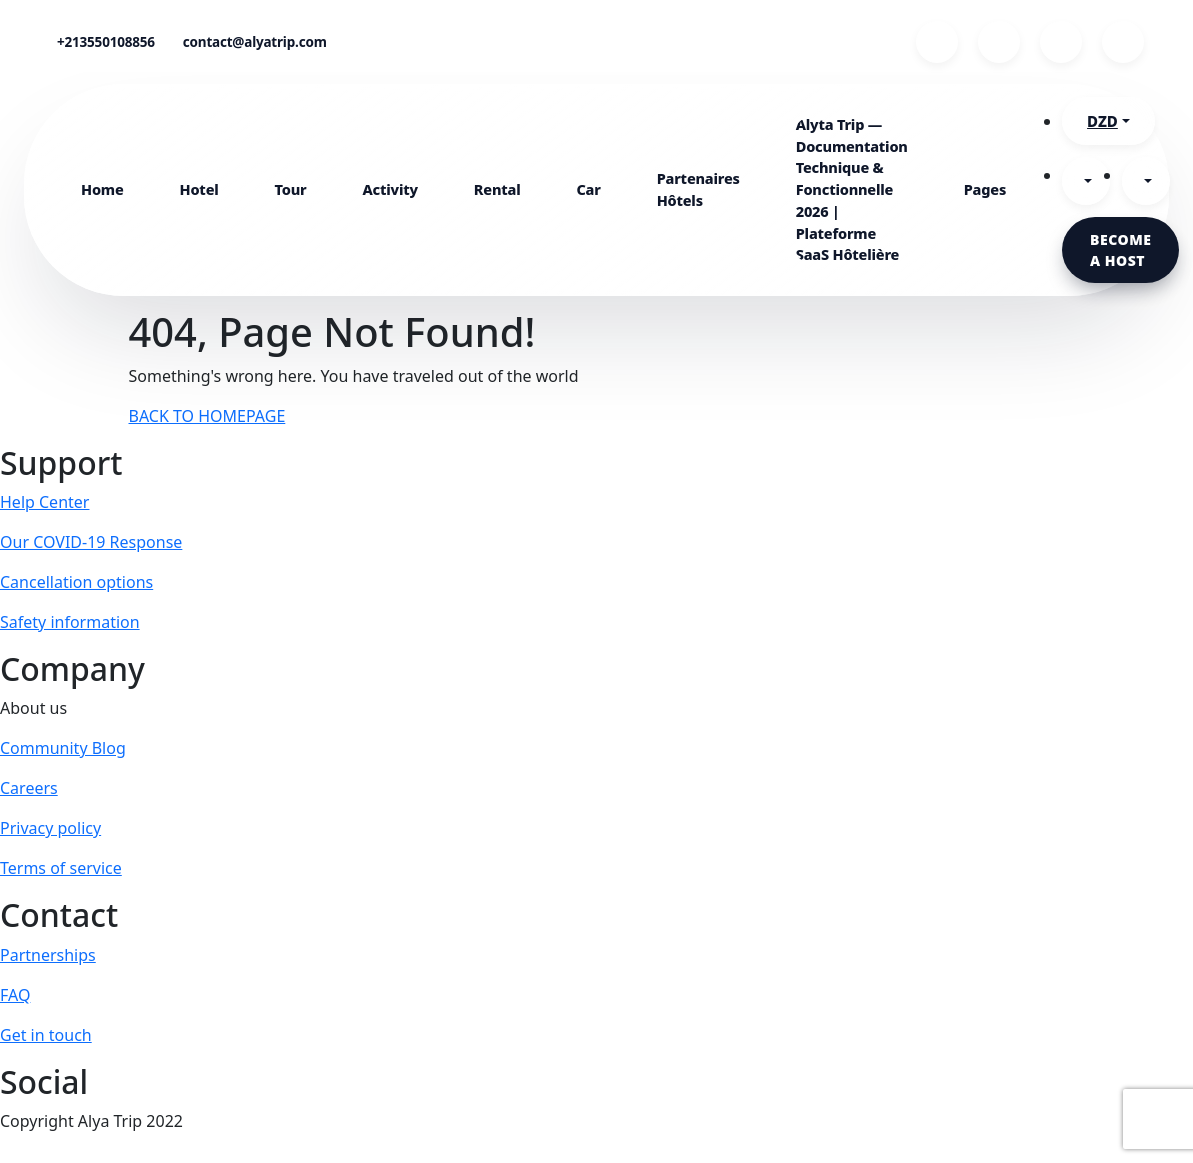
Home (102, 189)
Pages (985, 189)
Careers (29, 788)
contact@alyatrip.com (255, 42)
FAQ (15, 995)
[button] (1086, 181)
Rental (497, 189)
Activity (390, 189)
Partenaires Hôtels (698, 189)
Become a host (1120, 250)
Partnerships (48, 955)
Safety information (70, 622)
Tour (291, 189)
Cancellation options (76, 582)
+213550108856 (106, 42)
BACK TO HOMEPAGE (207, 416)
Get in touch (46, 1035)
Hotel (199, 189)
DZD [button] (1102, 121)
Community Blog (63, 748)
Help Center (44, 502)
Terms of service (61, 868)
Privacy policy (50, 828)
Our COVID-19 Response (91, 542)
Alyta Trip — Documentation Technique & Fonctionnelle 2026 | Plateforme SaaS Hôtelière (852, 189)
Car (588, 189)
